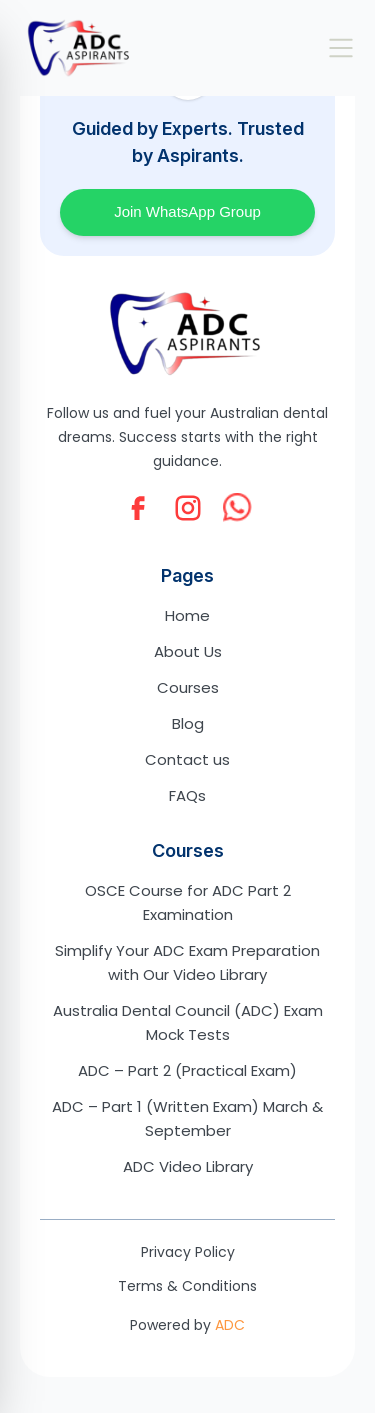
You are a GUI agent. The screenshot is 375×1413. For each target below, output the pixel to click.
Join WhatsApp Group (187, 211)
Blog (188, 723)
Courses (188, 687)
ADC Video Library (188, 1166)
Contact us (187, 759)
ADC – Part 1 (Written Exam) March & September (187, 1118)
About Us (188, 651)
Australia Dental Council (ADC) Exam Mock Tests (188, 1022)
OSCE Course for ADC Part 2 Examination (188, 902)
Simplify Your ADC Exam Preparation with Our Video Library (187, 962)
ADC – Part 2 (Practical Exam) (187, 1070)
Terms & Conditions (187, 1286)
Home (187, 615)
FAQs (187, 795)
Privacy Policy (188, 1252)
